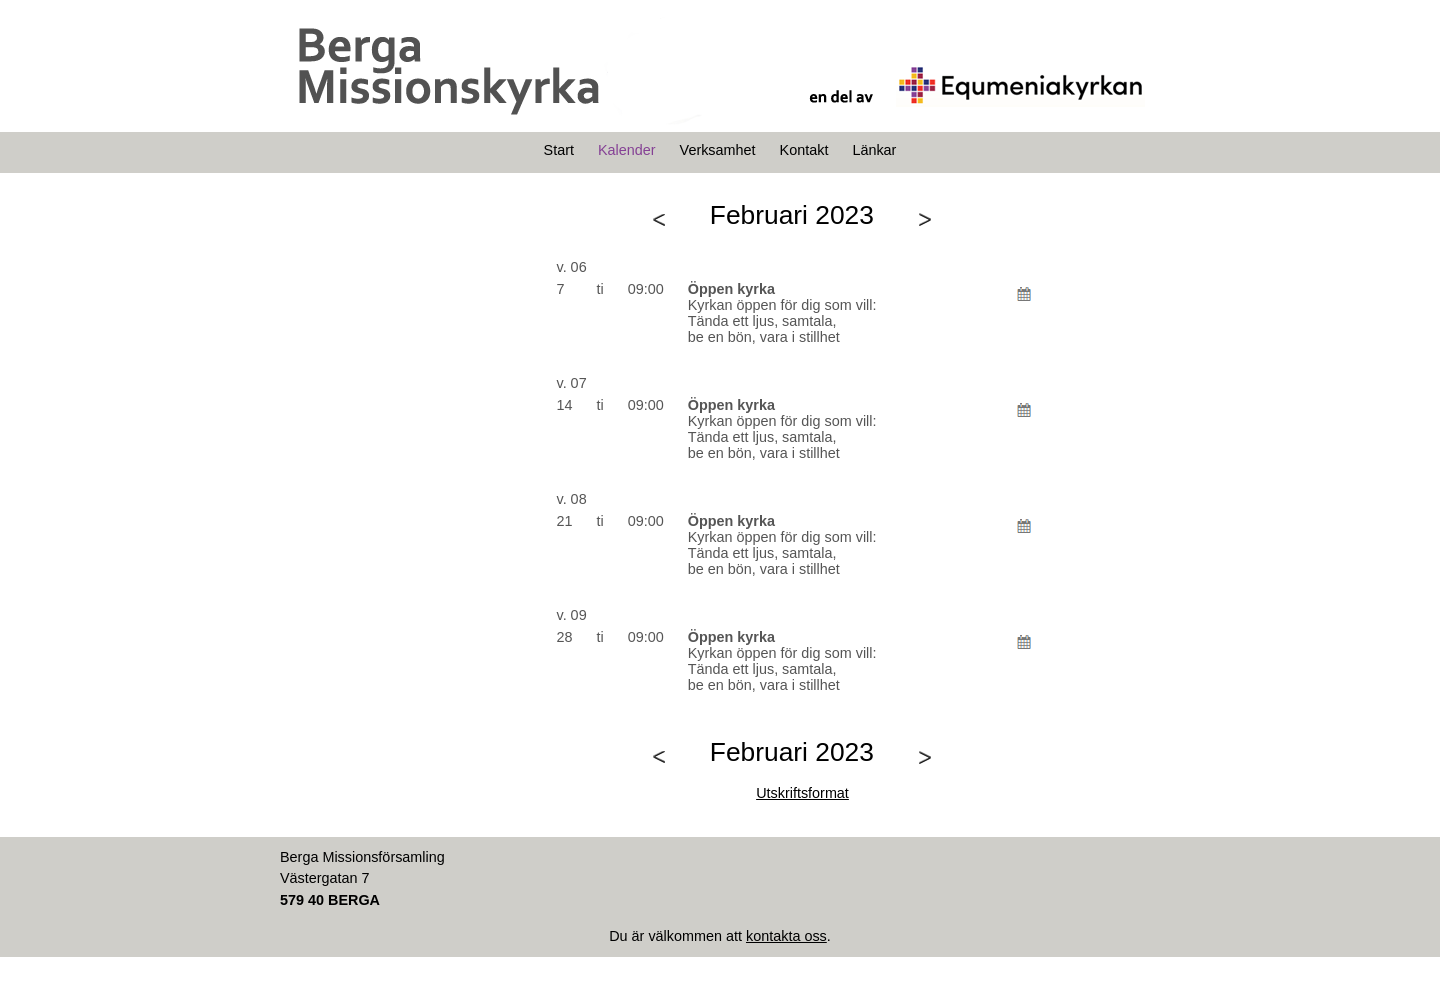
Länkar (874, 150)
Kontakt (804, 150)
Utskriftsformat (802, 793)
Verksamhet (718, 150)
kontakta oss (786, 936)
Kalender (627, 150)
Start (559, 150)
